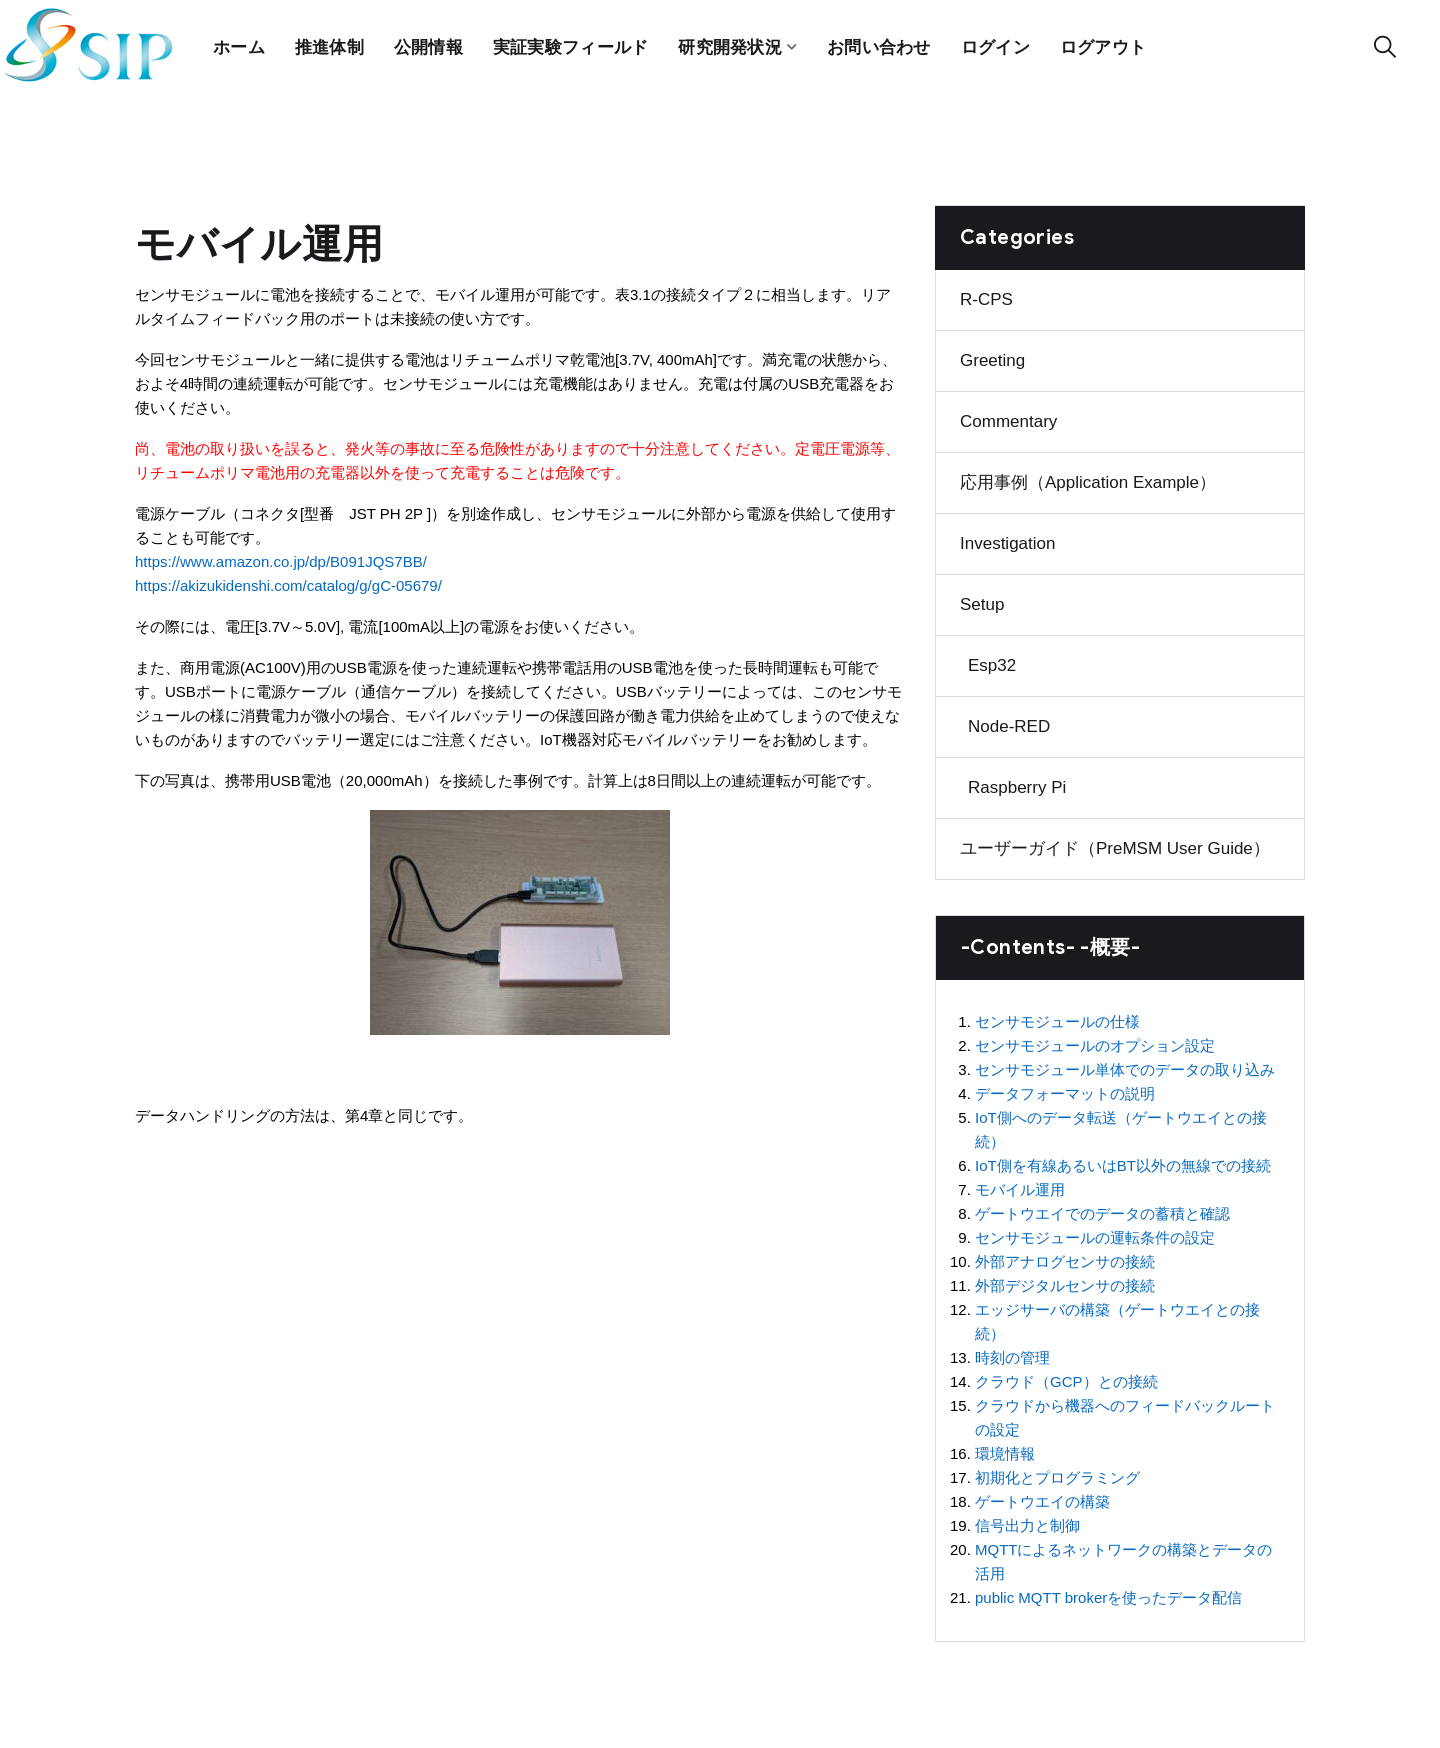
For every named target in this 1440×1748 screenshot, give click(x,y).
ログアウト (1106, 44)
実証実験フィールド (572, 44)
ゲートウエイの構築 (1042, 1496)
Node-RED (1009, 721)
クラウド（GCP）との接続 (1066, 1376)
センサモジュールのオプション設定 (1095, 1040)
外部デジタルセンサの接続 (1065, 1280)
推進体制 (329, 44)
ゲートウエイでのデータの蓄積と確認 (1102, 1208)
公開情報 (428, 44)
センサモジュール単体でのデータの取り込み (1125, 1064)
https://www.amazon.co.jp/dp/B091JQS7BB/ (281, 556)
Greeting (992, 355)
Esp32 (992, 660)
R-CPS (986, 294)
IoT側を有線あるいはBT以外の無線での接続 (1123, 1160)
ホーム (239, 44)
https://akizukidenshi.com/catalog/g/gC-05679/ (288, 580)
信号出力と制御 (1027, 1520)
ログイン (997, 44)
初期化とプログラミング (1057, 1472)
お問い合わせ (881, 44)
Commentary (1008, 416)
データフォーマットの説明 (1065, 1088)
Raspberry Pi (1017, 782)
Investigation (1007, 538)
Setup (982, 599)
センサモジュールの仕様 (1057, 1016)
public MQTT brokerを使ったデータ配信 (1108, 1592)
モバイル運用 (1020, 1184)
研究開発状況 (732, 44)
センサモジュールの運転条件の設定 (1095, 1232)
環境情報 (1005, 1448)
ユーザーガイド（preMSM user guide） (1115, 843)
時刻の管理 (1012, 1352)
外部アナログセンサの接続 (1065, 1256)
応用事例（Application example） (1088, 477)
